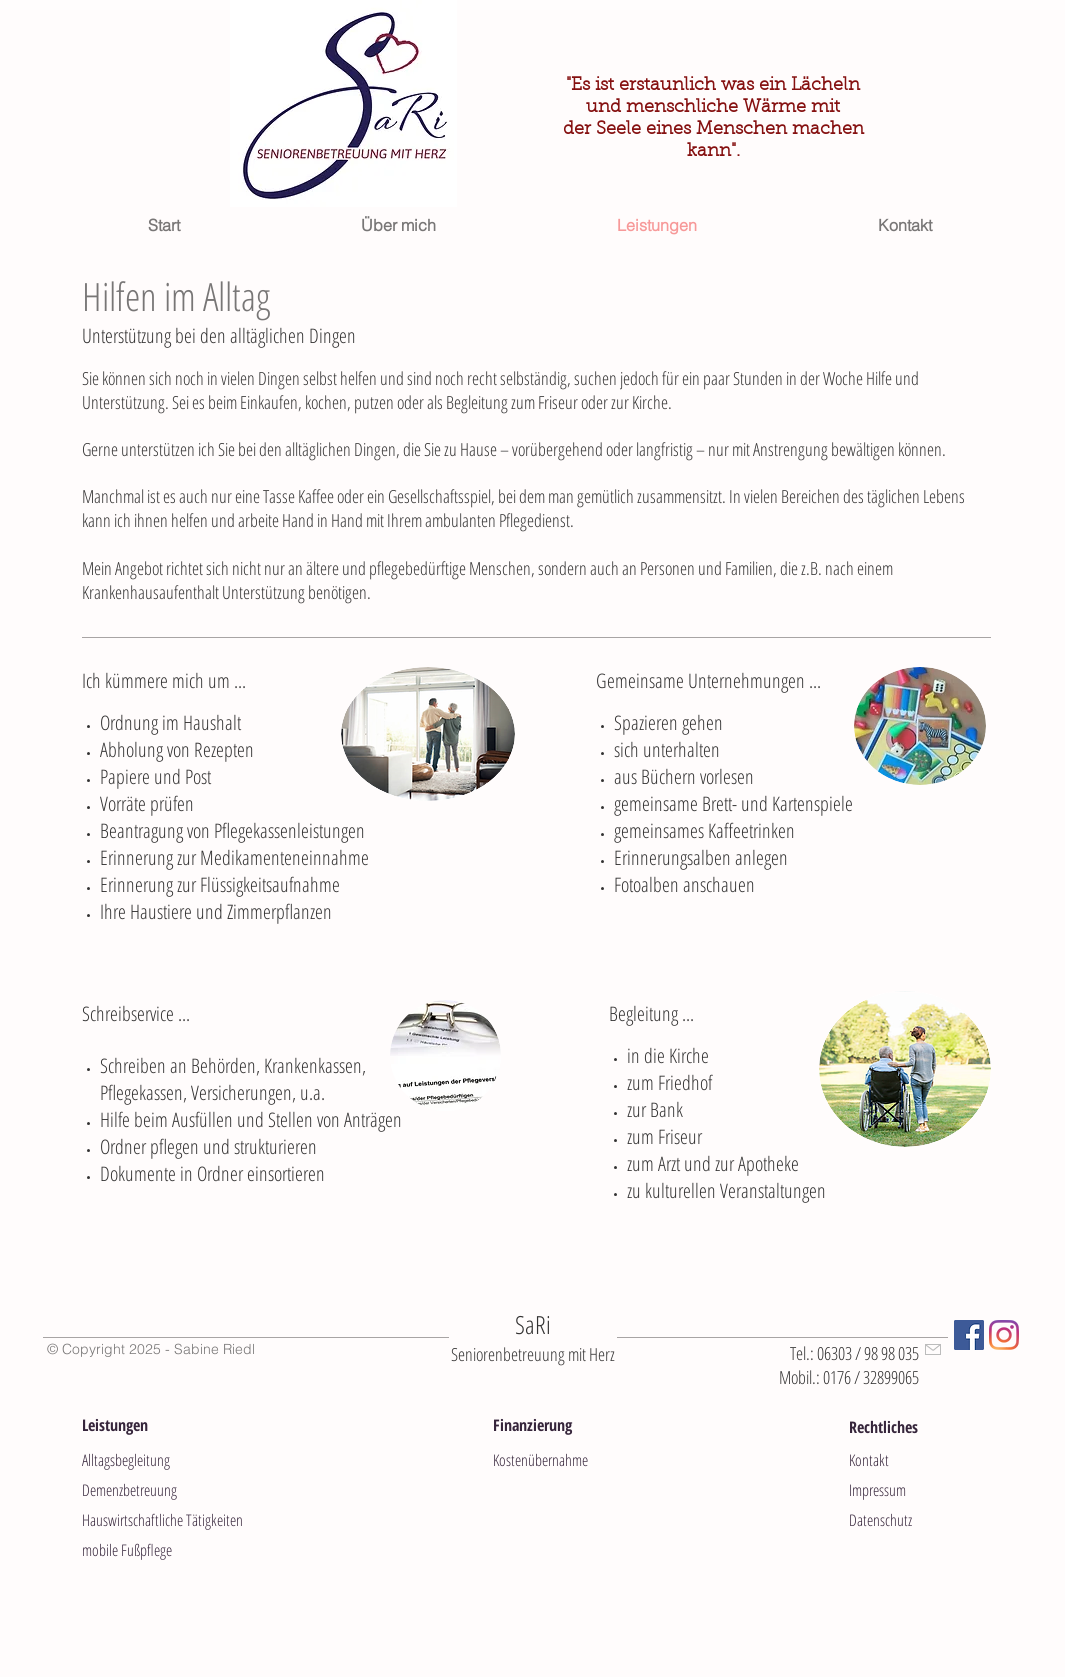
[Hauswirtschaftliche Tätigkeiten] (181, 1520)
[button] (139, 1425)
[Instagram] (1004, 1335)
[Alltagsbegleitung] (153, 1460)
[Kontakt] (920, 1460)
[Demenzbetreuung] (153, 1490)
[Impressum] (920, 1490)
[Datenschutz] (920, 1520)
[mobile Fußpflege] (181, 1550)
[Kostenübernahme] (564, 1460)
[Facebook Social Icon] (969, 1335)
